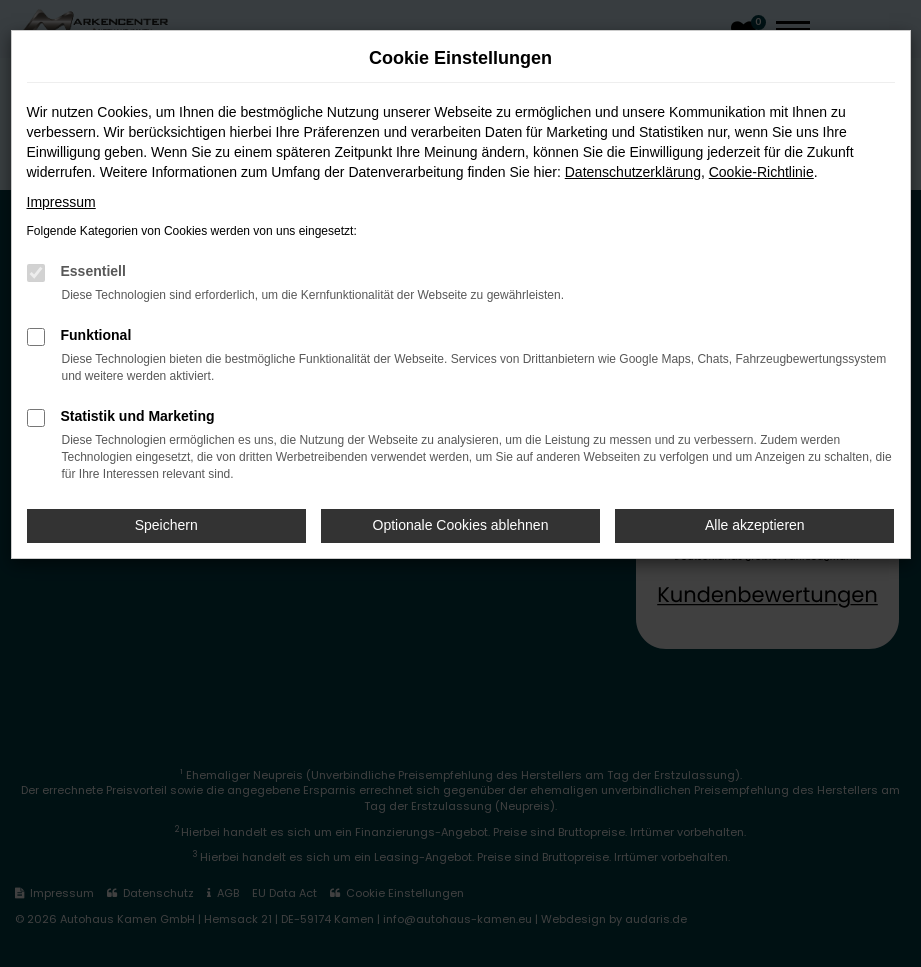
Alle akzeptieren (755, 525)
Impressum (61, 202)
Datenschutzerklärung (633, 172)
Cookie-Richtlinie (761, 172)
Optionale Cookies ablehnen (461, 525)
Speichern (166, 525)
